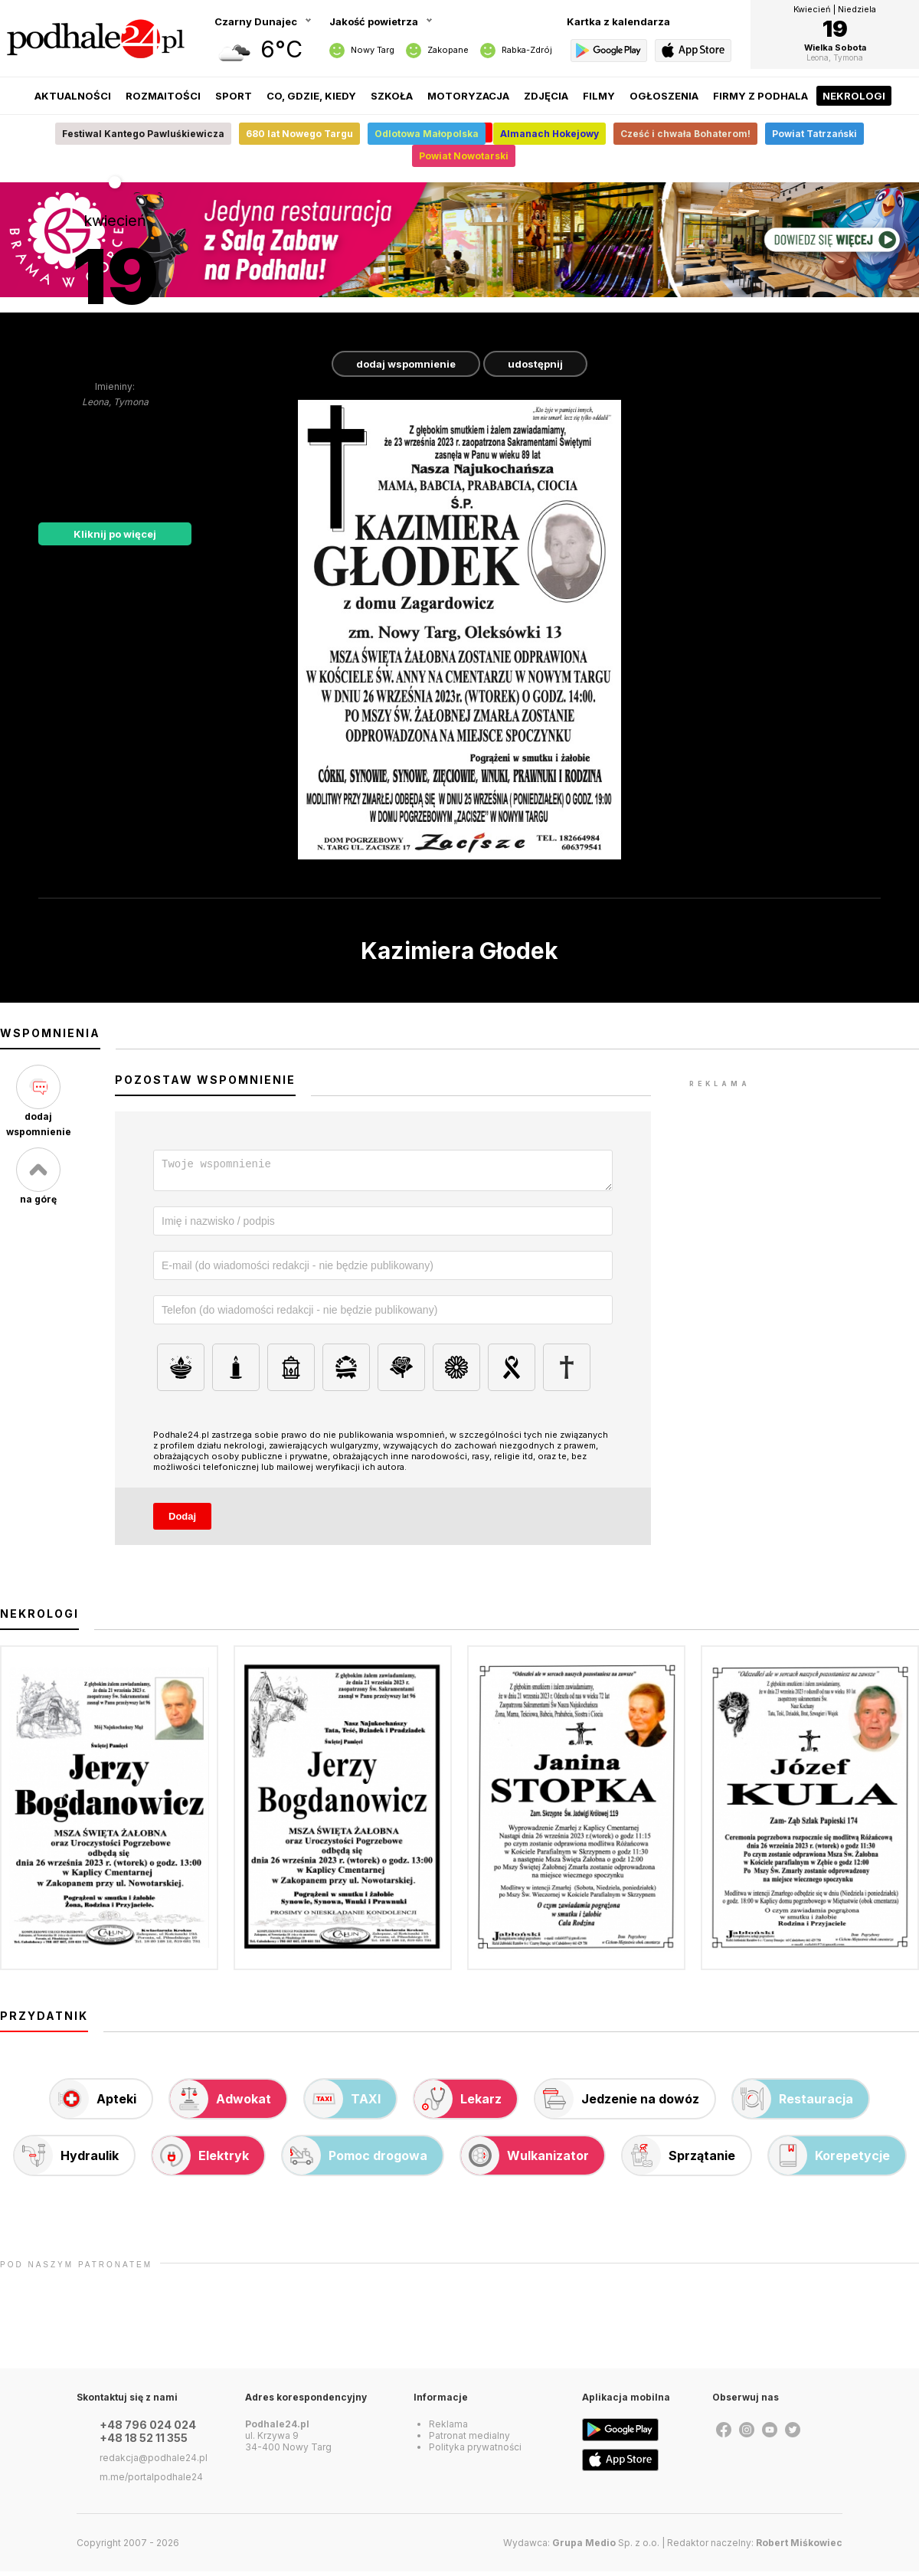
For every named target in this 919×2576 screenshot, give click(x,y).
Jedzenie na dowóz (617, 2103)
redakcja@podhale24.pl (154, 2462)
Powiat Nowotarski (464, 156)
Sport (233, 96)
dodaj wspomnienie (406, 364)
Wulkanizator (525, 2160)
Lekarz (458, 2103)
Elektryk (200, 2160)
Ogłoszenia (664, 96)
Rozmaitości (163, 96)
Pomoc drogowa (355, 2160)
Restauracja (793, 2103)
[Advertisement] (804, 1187)
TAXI (343, 2103)
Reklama (448, 2428)
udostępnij (535, 364)
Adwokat (220, 2103)
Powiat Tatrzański (814, 133)
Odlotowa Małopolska (426, 133)
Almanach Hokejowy (549, 133)
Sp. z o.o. (605, 2547)
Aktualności (72, 96)
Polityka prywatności (475, 2451)
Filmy (599, 96)
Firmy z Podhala (760, 96)
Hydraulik (67, 2160)
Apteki (93, 2103)
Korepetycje (829, 2160)
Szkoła (392, 96)
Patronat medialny (469, 2440)
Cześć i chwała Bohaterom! (685, 133)
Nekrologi (854, 96)
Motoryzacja (468, 96)
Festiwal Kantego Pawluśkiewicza (143, 133)
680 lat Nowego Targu (299, 133)
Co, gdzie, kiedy (311, 96)
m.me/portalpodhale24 (151, 2481)
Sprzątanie (679, 2160)
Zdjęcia (546, 96)
